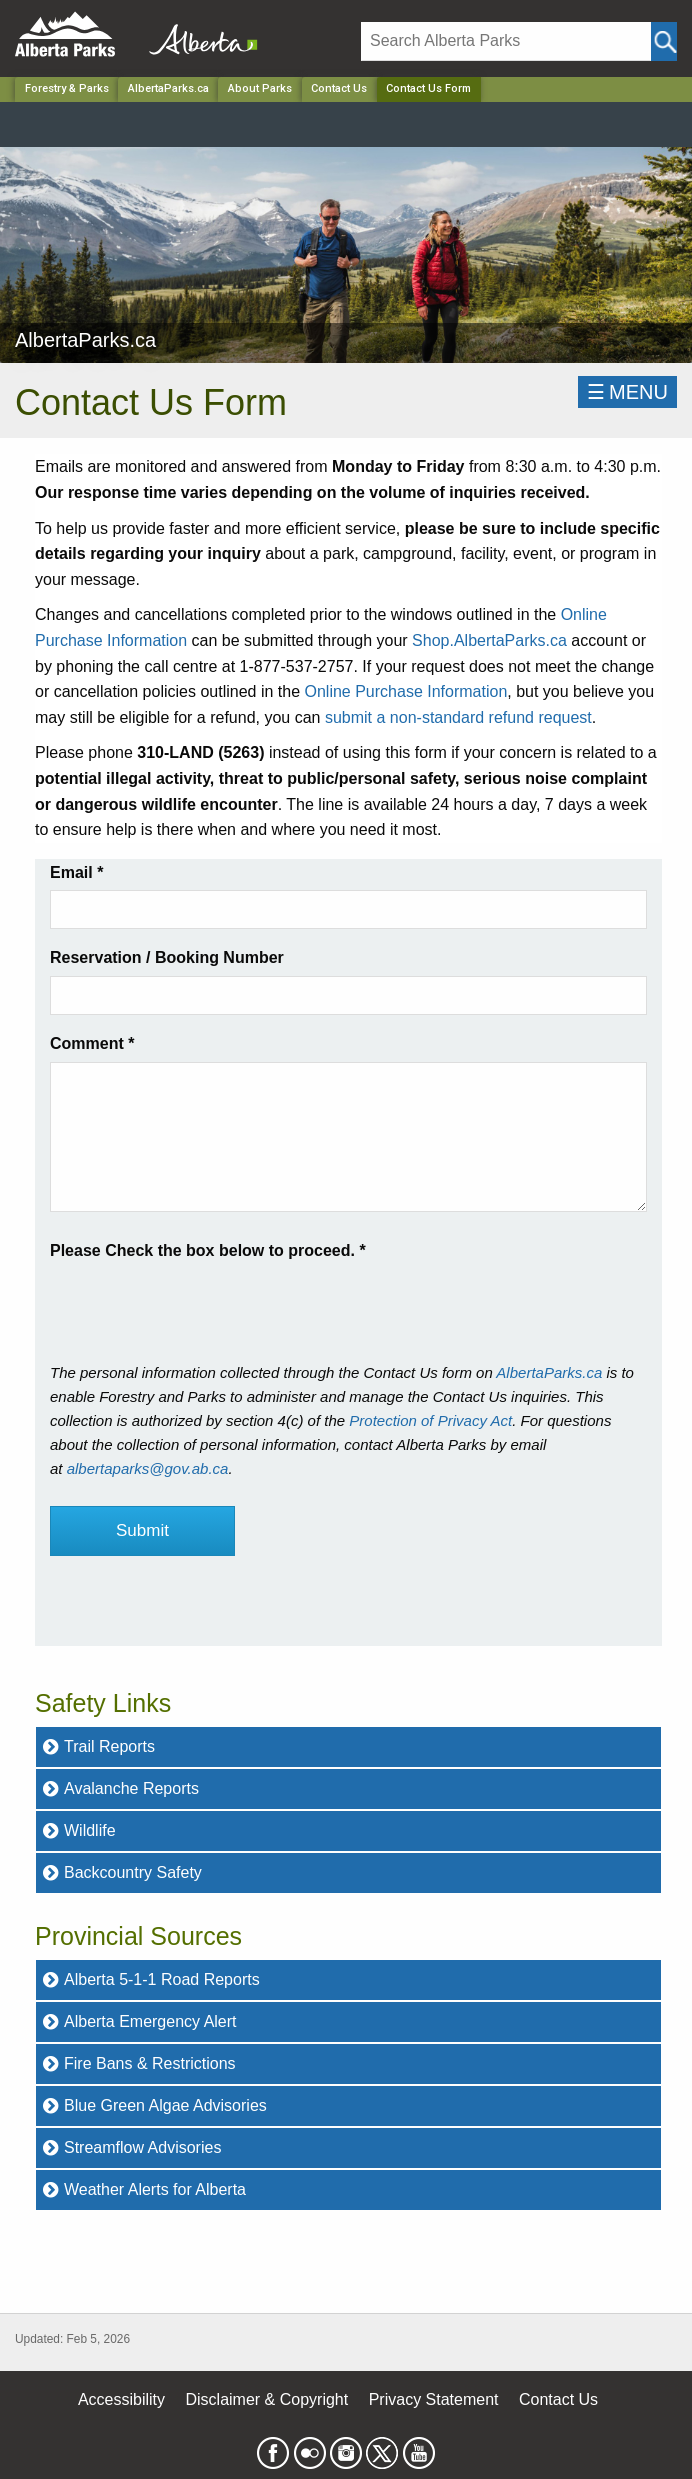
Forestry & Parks (67, 88)
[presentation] (202, 1302)
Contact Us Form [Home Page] (428, 88)
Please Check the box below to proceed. (208, 1250)
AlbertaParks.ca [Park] (168, 88)
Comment (92, 1043)
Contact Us (339, 88)
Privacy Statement (434, 2399)
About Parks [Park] (260, 88)
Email (76, 872)
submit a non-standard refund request (458, 717)
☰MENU (627, 392)
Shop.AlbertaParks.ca (489, 640)
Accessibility (121, 2399)
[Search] (506, 41)
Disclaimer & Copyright (267, 2399)
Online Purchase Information (406, 691)
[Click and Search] (664, 41)
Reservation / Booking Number (167, 957)
